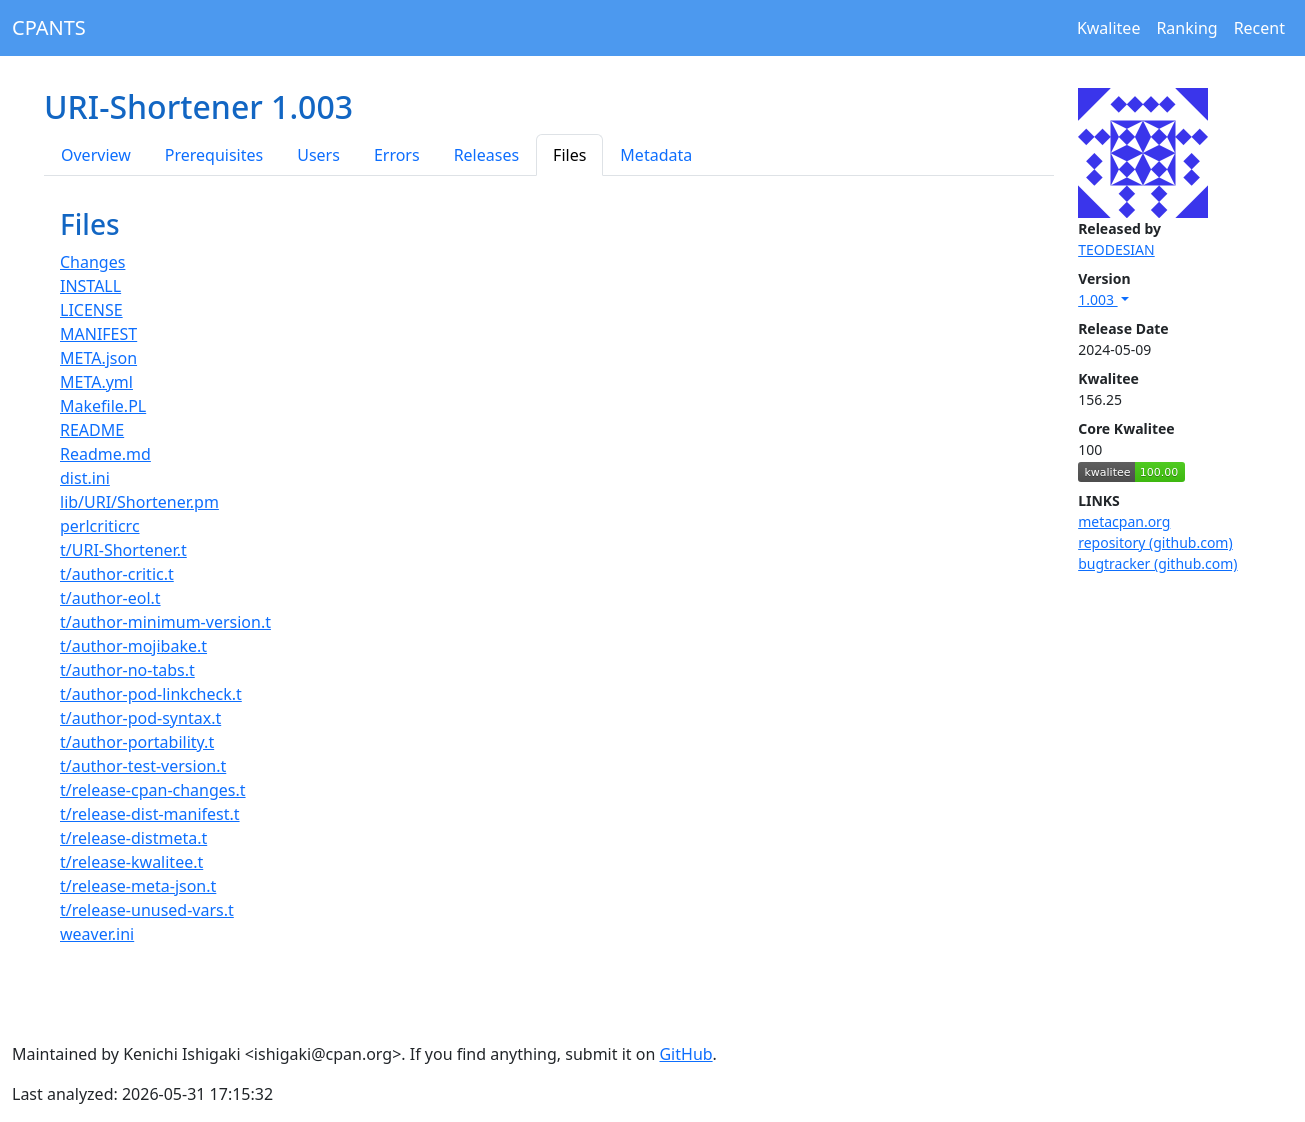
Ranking (1186, 28)
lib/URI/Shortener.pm (139, 502)
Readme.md (105, 454)
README (92, 430)
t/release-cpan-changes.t (153, 790)
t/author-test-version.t (143, 766)
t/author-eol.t (110, 598)
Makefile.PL (103, 406)
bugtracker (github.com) (1157, 563)
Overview (96, 155)
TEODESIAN (1116, 249)
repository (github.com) (1155, 542)
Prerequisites (214, 155)
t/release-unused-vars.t (147, 910)
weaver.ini (97, 934)
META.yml (96, 382)
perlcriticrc (100, 526)
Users (318, 155)
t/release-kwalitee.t (131, 862)
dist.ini (85, 478)
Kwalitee (1109, 28)
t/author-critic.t (117, 574)
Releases (486, 155)
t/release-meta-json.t (138, 886)
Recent (1259, 28)
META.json (98, 358)
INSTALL (90, 286)
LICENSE (91, 310)
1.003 (1097, 299)
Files (569, 155)
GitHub (685, 1054)
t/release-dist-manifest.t (150, 814)
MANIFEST (98, 334)
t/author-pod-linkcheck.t (151, 694)
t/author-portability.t (137, 742)
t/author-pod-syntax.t (140, 718)
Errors (397, 155)
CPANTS (49, 27)
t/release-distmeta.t (133, 838)
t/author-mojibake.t (133, 646)
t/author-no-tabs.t (127, 670)
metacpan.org (1124, 521)
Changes (92, 262)
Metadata (656, 155)
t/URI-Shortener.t (123, 550)
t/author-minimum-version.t (165, 622)
